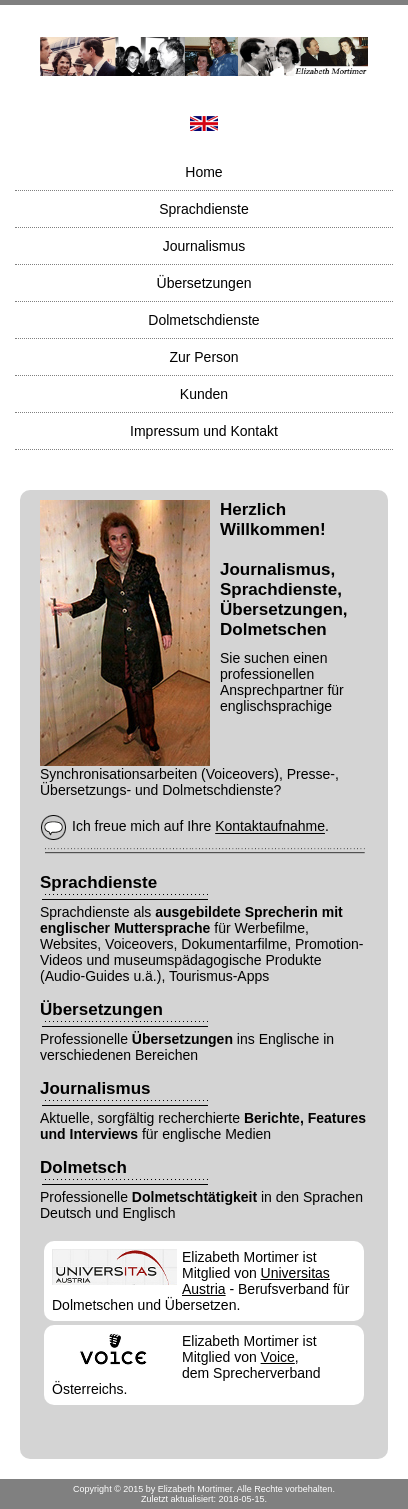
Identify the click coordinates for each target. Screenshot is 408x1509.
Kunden (204, 394)
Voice (278, 1357)
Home (203, 172)
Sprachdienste (204, 209)
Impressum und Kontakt (204, 431)
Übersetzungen (204, 283)
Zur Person (203, 357)
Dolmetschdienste (203, 320)
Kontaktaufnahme (270, 827)
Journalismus (204, 246)
